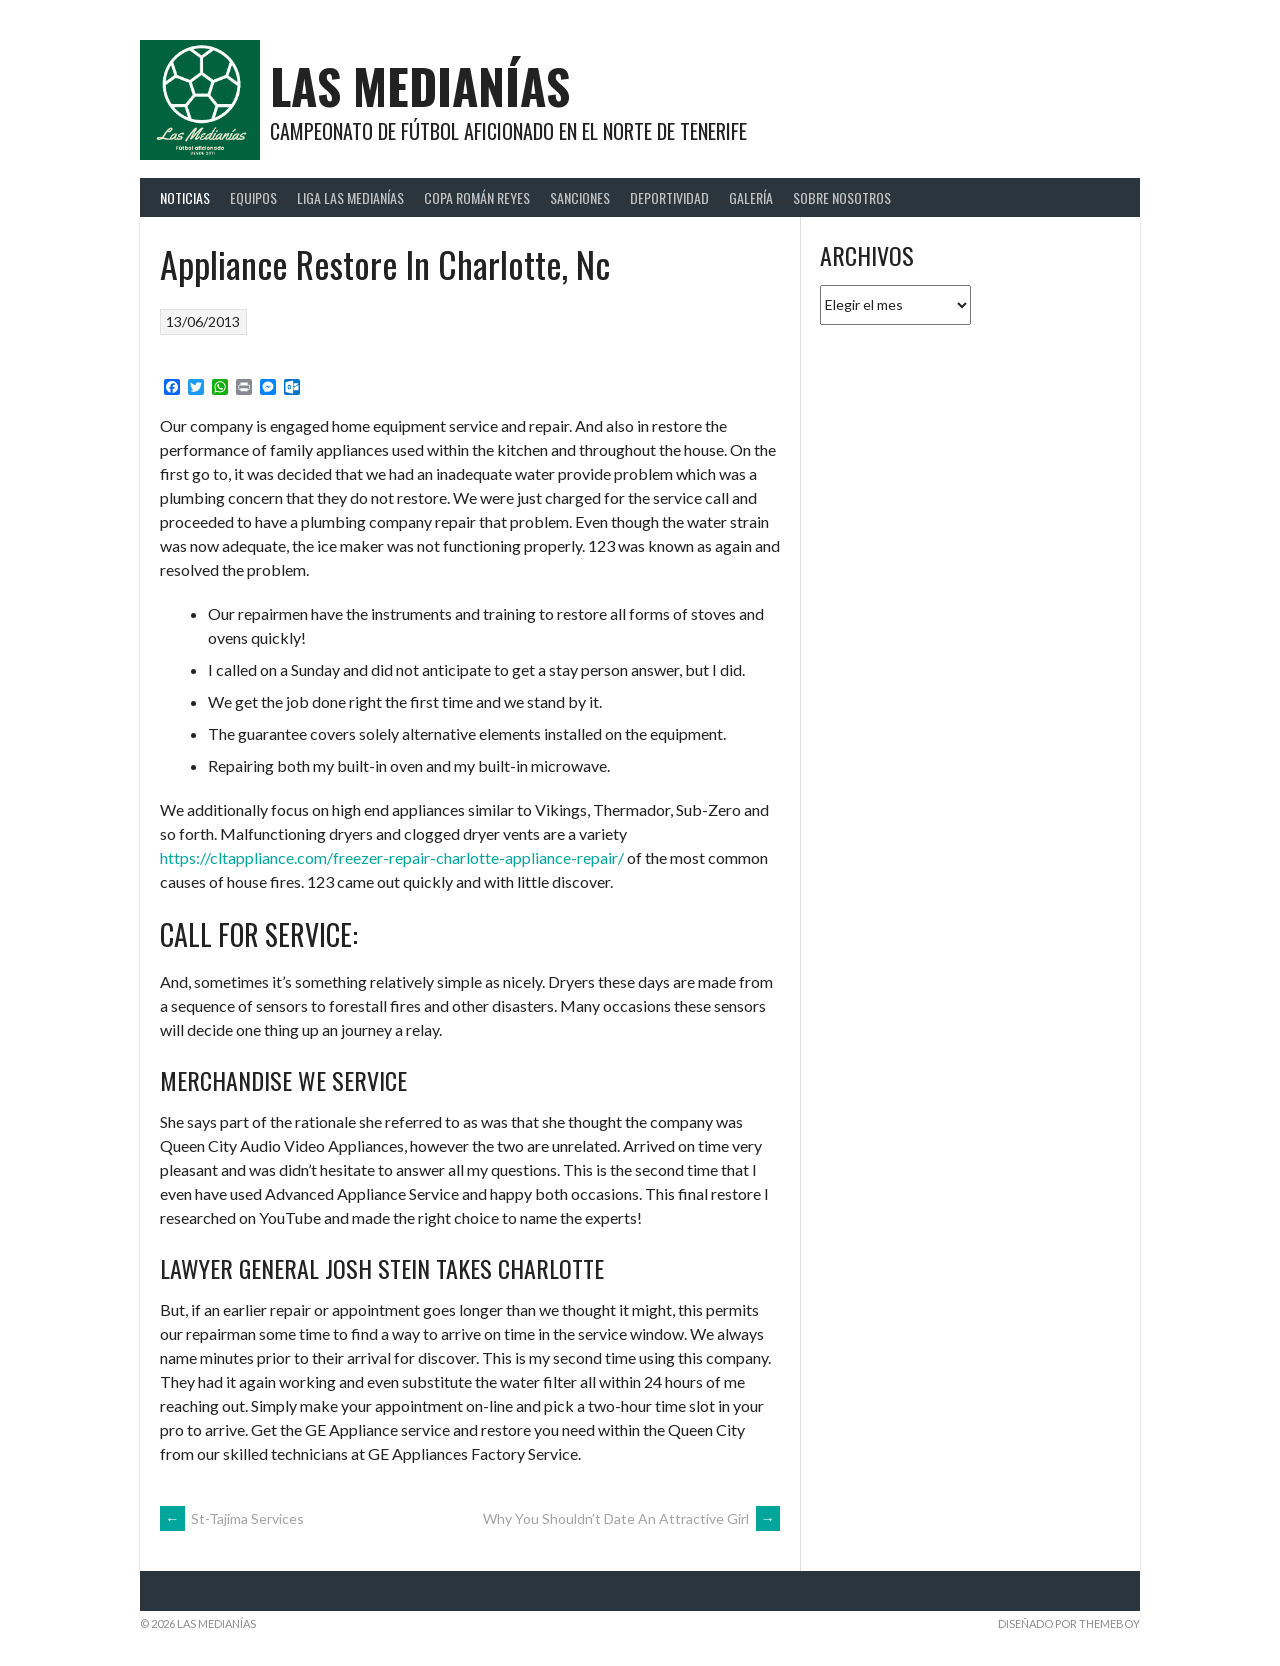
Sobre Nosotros (842, 197)
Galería (751, 197)
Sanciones (580, 197)
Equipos (253, 197)
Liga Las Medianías (350, 197)
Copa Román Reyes (477, 197)
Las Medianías (420, 85)
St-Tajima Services (232, 1518)
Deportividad (669, 197)
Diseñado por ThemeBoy (1069, 1623)
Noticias (185, 197)
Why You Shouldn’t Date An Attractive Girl (631, 1518)
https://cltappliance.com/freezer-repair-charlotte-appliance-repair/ (392, 857)
